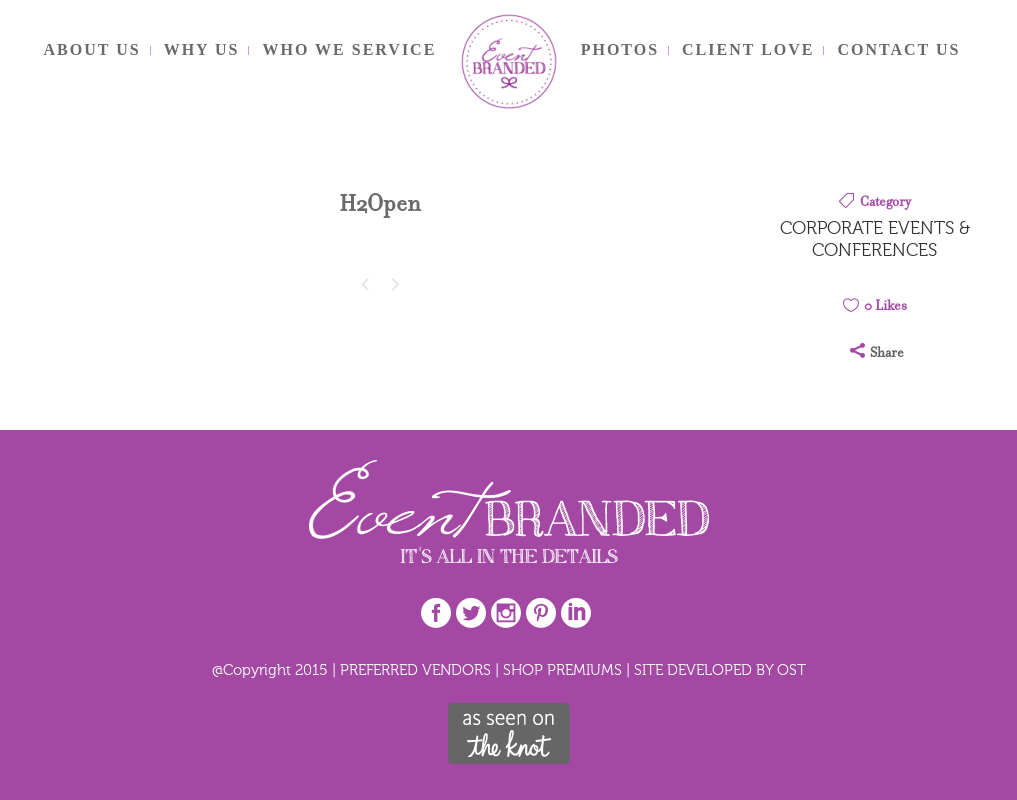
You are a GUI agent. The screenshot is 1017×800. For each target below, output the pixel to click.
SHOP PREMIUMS (562, 669)
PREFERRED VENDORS (415, 669)
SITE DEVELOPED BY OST (720, 669)
